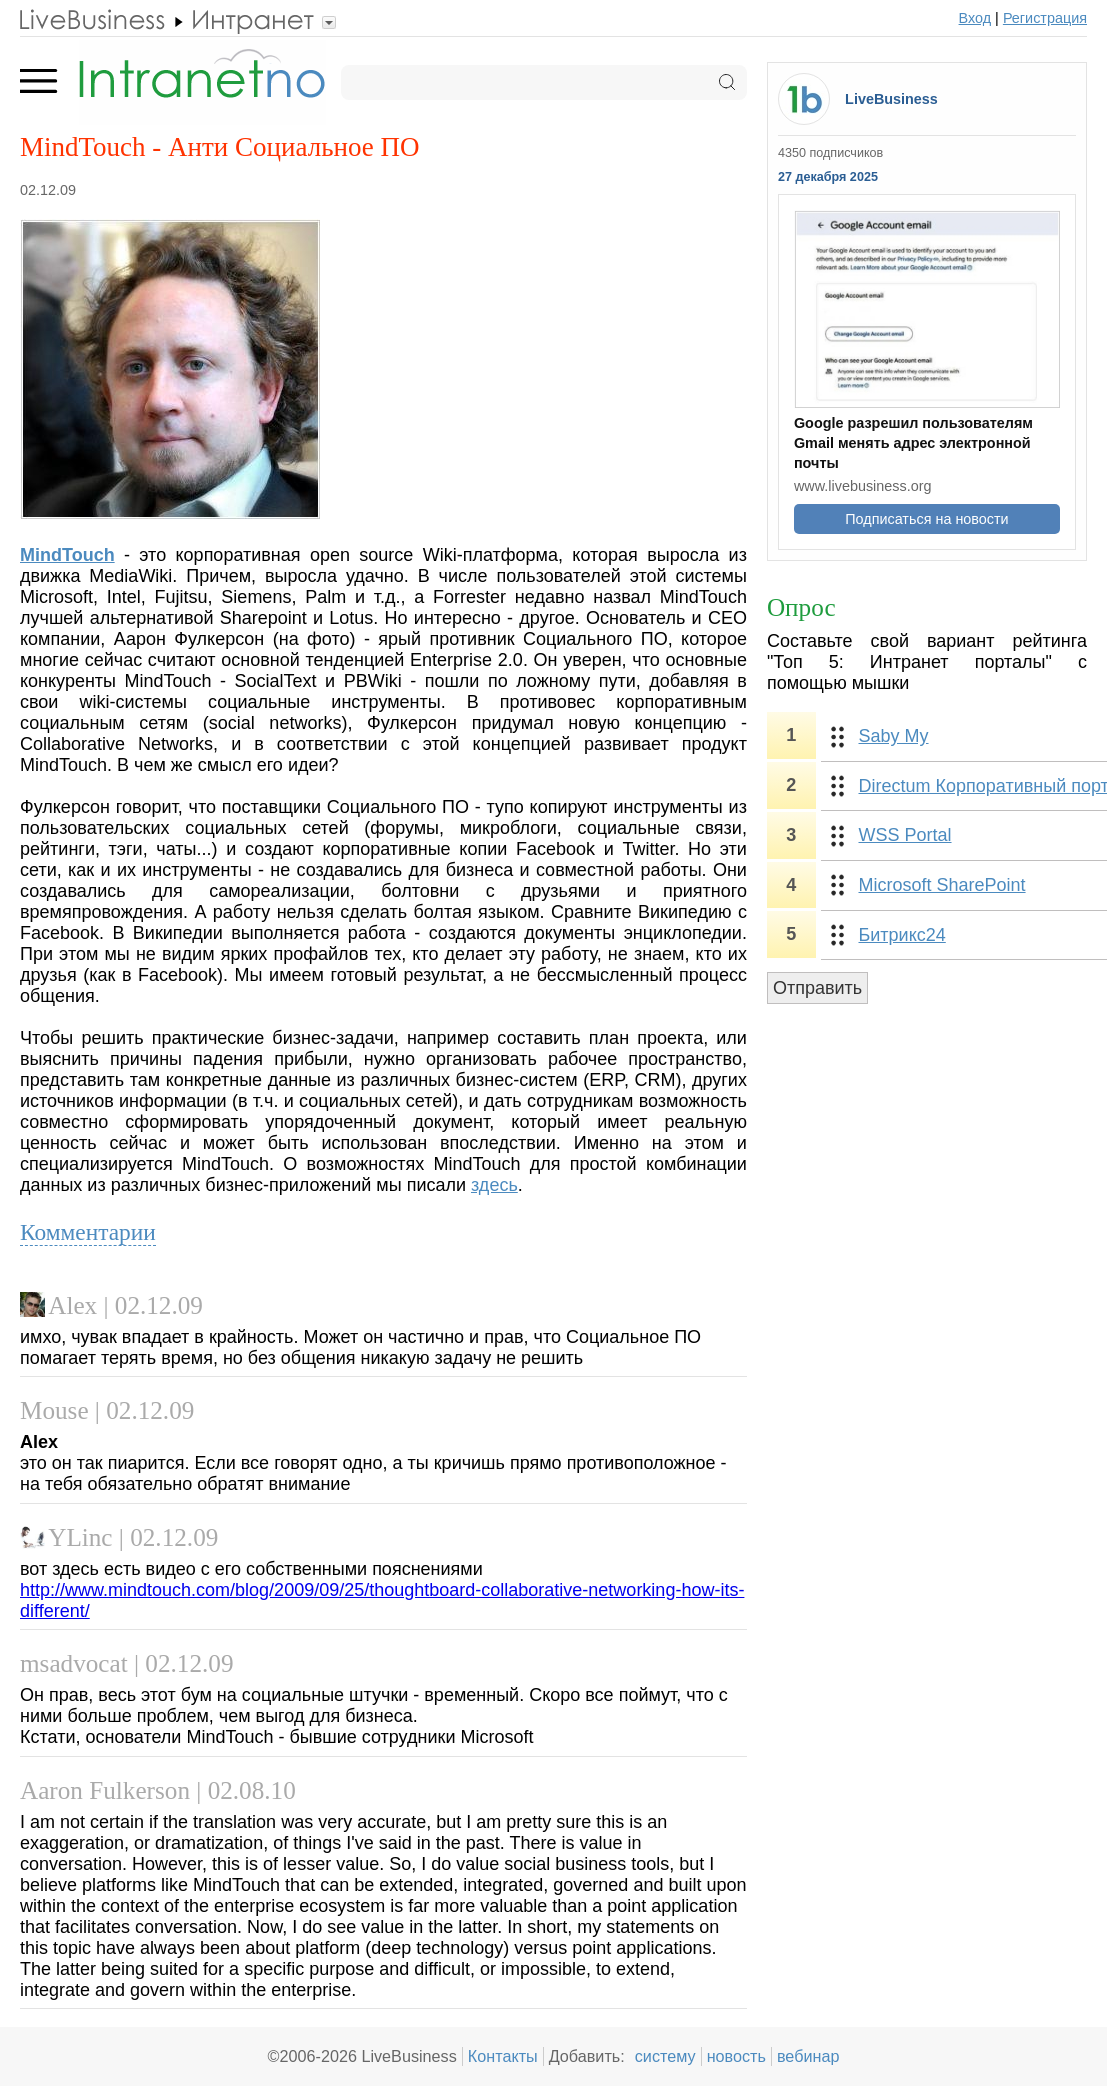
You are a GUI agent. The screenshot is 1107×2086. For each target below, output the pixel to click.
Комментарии (88, 1232)
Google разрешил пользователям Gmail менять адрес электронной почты (913, 443)
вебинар (808, 2056)
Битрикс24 (902, 935)
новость (736, 2056)
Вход (975, 18)
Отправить (817, 988)
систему (665, 2056)
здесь (494, 1185)
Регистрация (1045, 18)
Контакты (503, 2056)
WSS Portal (905, 835)
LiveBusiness (891, 99)
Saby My (894, 736)
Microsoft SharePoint (942, 885)
